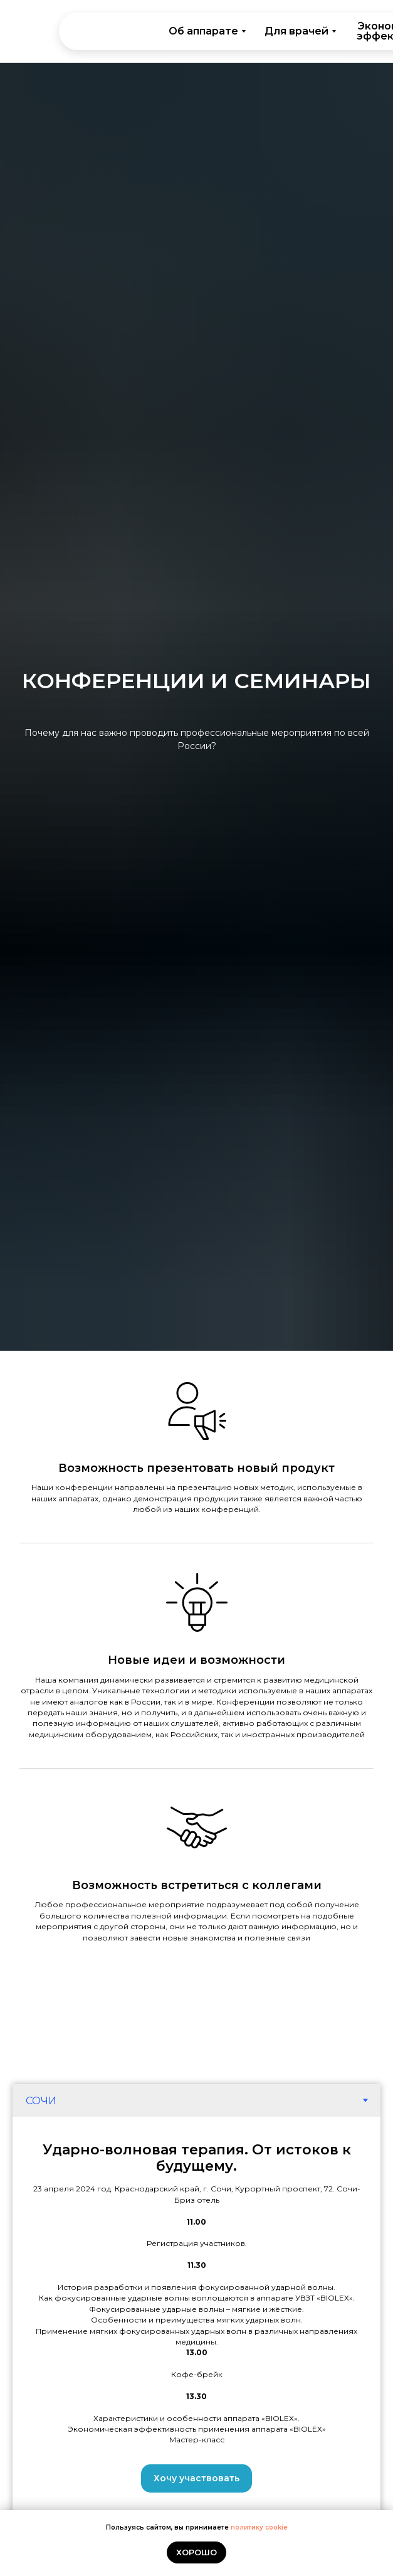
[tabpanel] (196, 2317)
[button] (196, 2478)
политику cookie (259, 2527)
